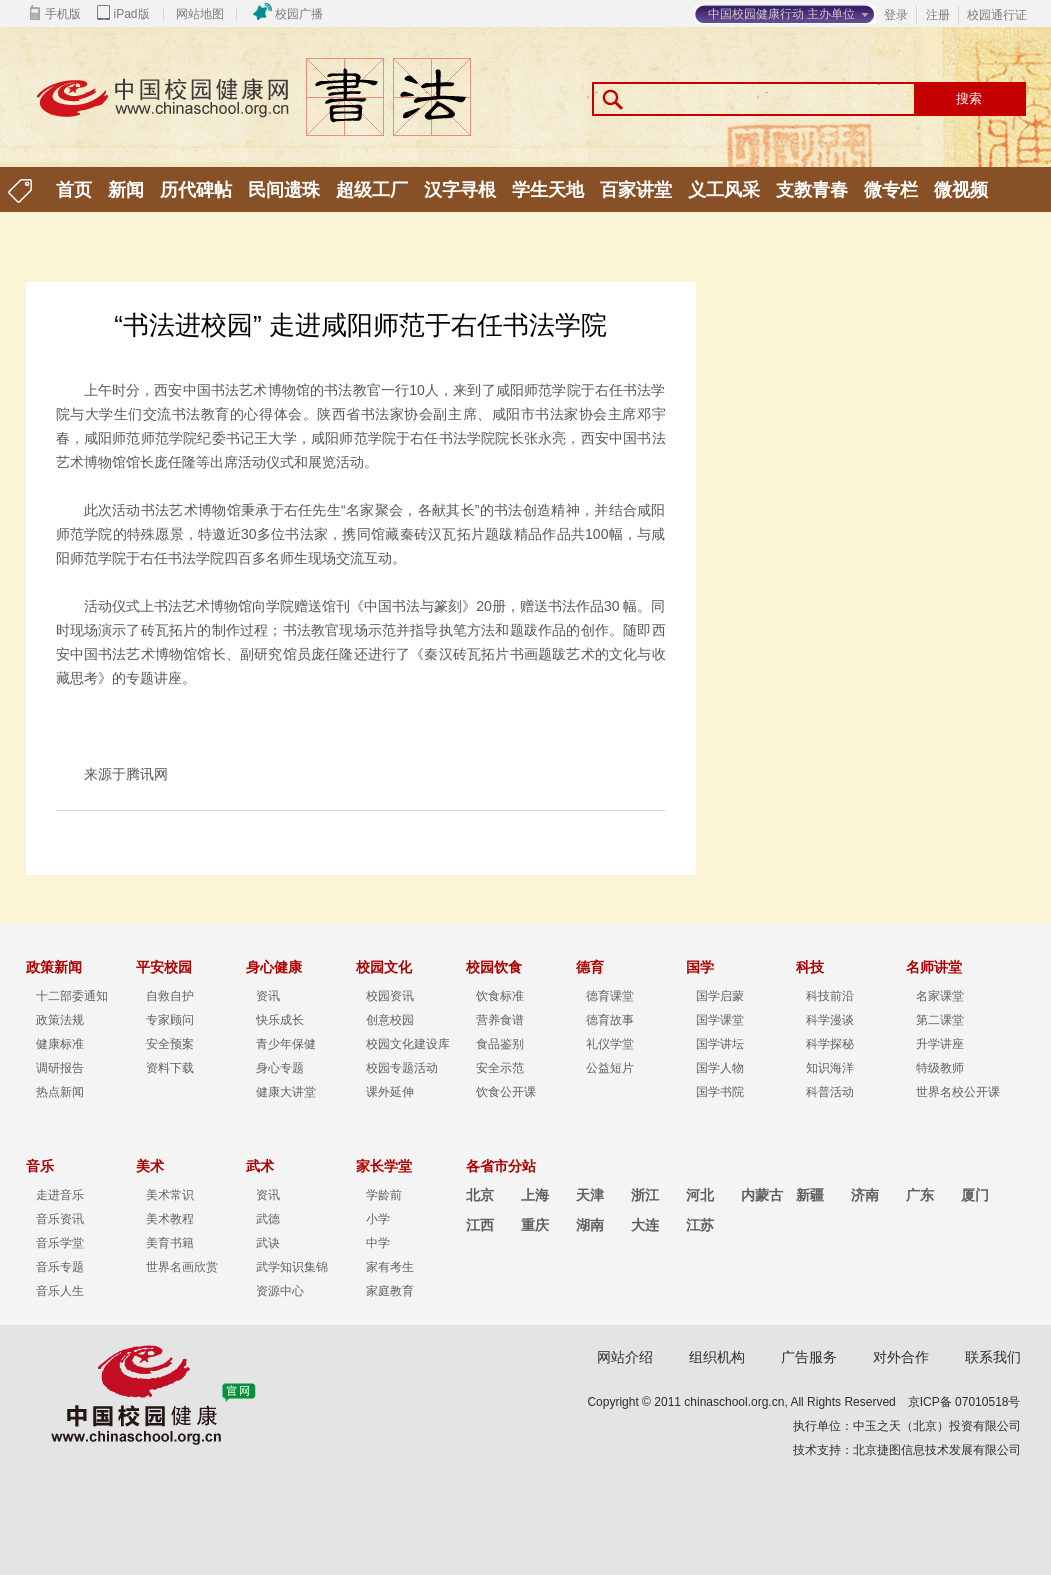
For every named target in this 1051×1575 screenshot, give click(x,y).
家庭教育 (390, 1291)
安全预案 (170, 1044)
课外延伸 (390, 1092)
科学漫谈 (830, 1020)
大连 (645, 1225)
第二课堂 (940, 1020)
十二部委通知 (72, 996)
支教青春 (812, 190)
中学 (378, 1243)
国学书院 (720, 1092)
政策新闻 (54, 967)
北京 (480, 1195)
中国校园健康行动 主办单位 (781, 14)
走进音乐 (60, 1195)
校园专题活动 (402, 1068)
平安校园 (164, 967)
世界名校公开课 (958, 1092)
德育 (590, 967)
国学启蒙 (720, 996)
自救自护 (170, 996)
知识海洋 (830, 1068)
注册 (938, 15)
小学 (378, 1219)
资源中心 (280, 1291)
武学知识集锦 (292, 1267)
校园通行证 (997, 15)
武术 (260, 1166)
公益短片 (610, 1068)
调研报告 (60, 1068)
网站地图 (200, 14)
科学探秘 (830, 1044)
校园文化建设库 (408, 1044)
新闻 (126, 190)
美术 (150, 1166)
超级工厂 (372, 190)
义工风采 (724, 190)
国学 (700, 967)
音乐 (40, 1166)
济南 (865, 1195)
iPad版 (132, 14)
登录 (896, 15)
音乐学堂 (60, 1243)
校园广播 (299, 14)
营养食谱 (500, 1020)
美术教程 (170, 1219)
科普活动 (830, 1092)
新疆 (810, 1195)
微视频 (961, 190)
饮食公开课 (506, 1092)
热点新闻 (60, 1092)
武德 (268, 1219)
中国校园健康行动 (266, 102)
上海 (535, 1195)
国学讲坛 (720, 1044)
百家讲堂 (636, 190)
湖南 (590, 1225)
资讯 (268, 996)
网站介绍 (625, 1357)
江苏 (700, 1225)
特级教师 (940, 1068)
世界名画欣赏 (182, 1267)
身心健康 (274, 967)
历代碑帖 (196, 190)
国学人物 (720, 1068)
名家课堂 (940, 996)
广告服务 (809, 1357)
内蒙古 (762, 1195)
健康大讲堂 (286, 1092)
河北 (700, 1195)
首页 (74, 190)
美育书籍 (170, 1243)
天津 (590, 1195)
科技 (810, 967)
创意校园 (390, 1020)
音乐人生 (60, 1291)
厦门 (975, 1195)
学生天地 (548, 190)
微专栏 (891, 190)
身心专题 (280, 1068)
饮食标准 (500, 996)
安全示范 (500, 1068)
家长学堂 (384, 1166)
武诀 (268, 1243)
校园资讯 (390, 996)
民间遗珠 (284, 190)
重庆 (535, 1225)
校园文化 (384, 967)
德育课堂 (610, 996)
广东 (920, 1195)
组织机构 (717, 1357)
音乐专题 (60, 1267)
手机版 (63, 14)
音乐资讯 (60, 1219)
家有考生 (390, 1267)
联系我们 (993, 1357)
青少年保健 (286, 1044)
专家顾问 (170, 1020)
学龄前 (384, 1195)
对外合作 (901, 1357)
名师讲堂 (934, 967)
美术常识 (170, 1195)
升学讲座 (940, 1044)
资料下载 (170, 1068)
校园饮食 (494, 967)
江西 (480, 1225)
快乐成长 (280, 1020)
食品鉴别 (500, 1044)
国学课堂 (720, 1020)
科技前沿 (830, 996)
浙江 (645, 1195)
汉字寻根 (460, 190)
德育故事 (610, 1020)
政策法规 (60, 1020)
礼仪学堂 (610, 1044)
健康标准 (60, 1044)
